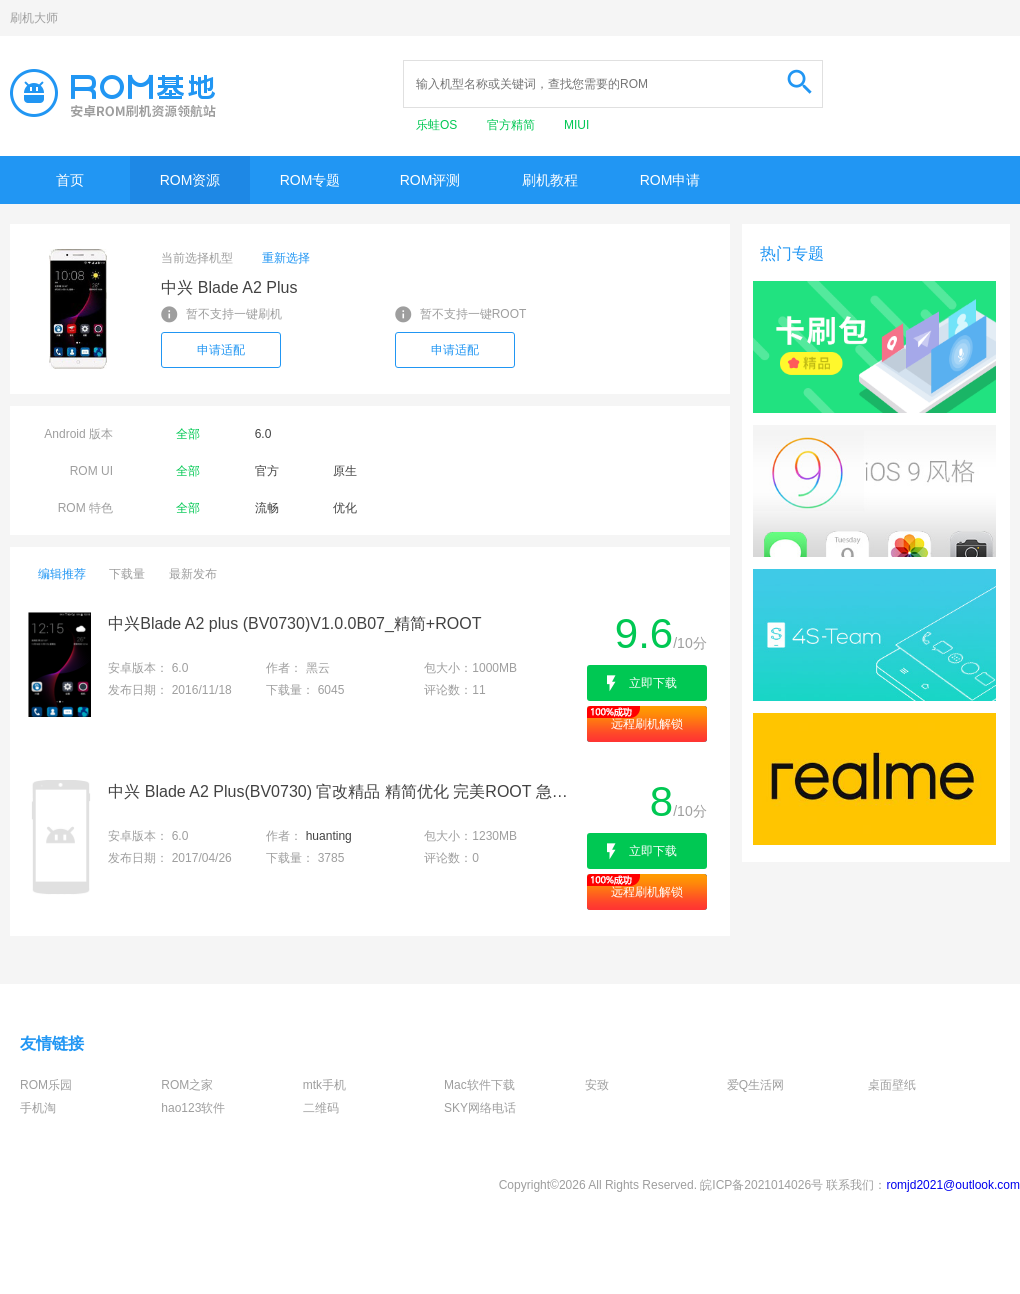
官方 (267, 471)
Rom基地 (113, 93)
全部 (188, 434)
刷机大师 (34, 18)
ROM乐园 (46, 1085)
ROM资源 (190, 180)
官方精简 (512, 125)
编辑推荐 (62, 574)
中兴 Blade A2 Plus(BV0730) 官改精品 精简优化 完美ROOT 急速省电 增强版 (345, 791)
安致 (597, 1085)
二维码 (321, 1108)
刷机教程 (550, 180)
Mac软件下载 (479, 1085)
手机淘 (38, 1108)
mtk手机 (324, 1085)
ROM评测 (430, 180)
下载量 (127, 574)
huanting (329, 836)
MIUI (576, 125)
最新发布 (193, 574)
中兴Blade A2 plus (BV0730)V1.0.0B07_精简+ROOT (294, 623)
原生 (345, 471)
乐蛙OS (438, 125)
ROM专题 (310, 180)
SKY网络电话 (480, 1108)
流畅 (267, 508)
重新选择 (286, 258)
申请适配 (221, 350)
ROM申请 (670, 180)
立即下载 (653, 683)
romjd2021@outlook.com (953, 1185)
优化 (345, 508)
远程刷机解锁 (647, 724)
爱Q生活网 (755, 1085)
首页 (70, 180)
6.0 (263, 434)
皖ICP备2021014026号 (761, 1185)
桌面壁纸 (892, 1085)
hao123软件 (193, 1108)
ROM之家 (187, 1085)
